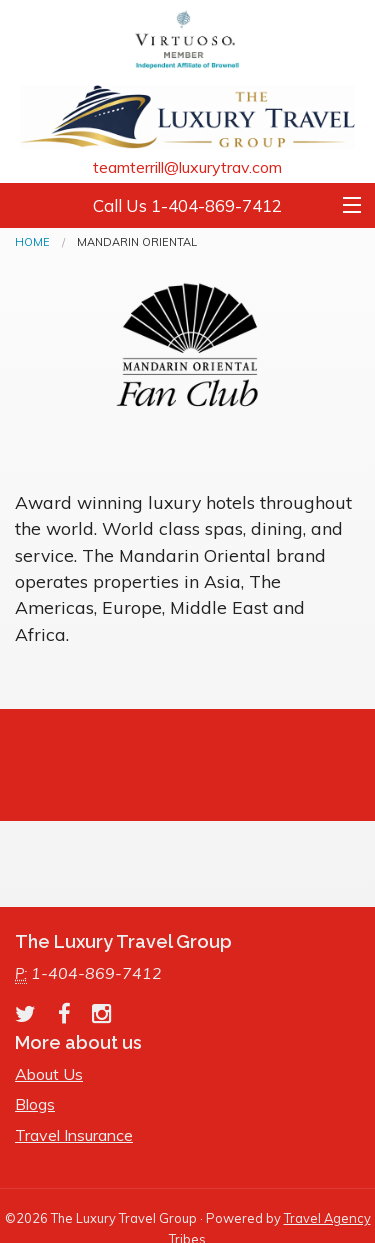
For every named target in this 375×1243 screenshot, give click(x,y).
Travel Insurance (74, 1135)
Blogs (35, 1104)
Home (32, 242)
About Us (49, 1074)
